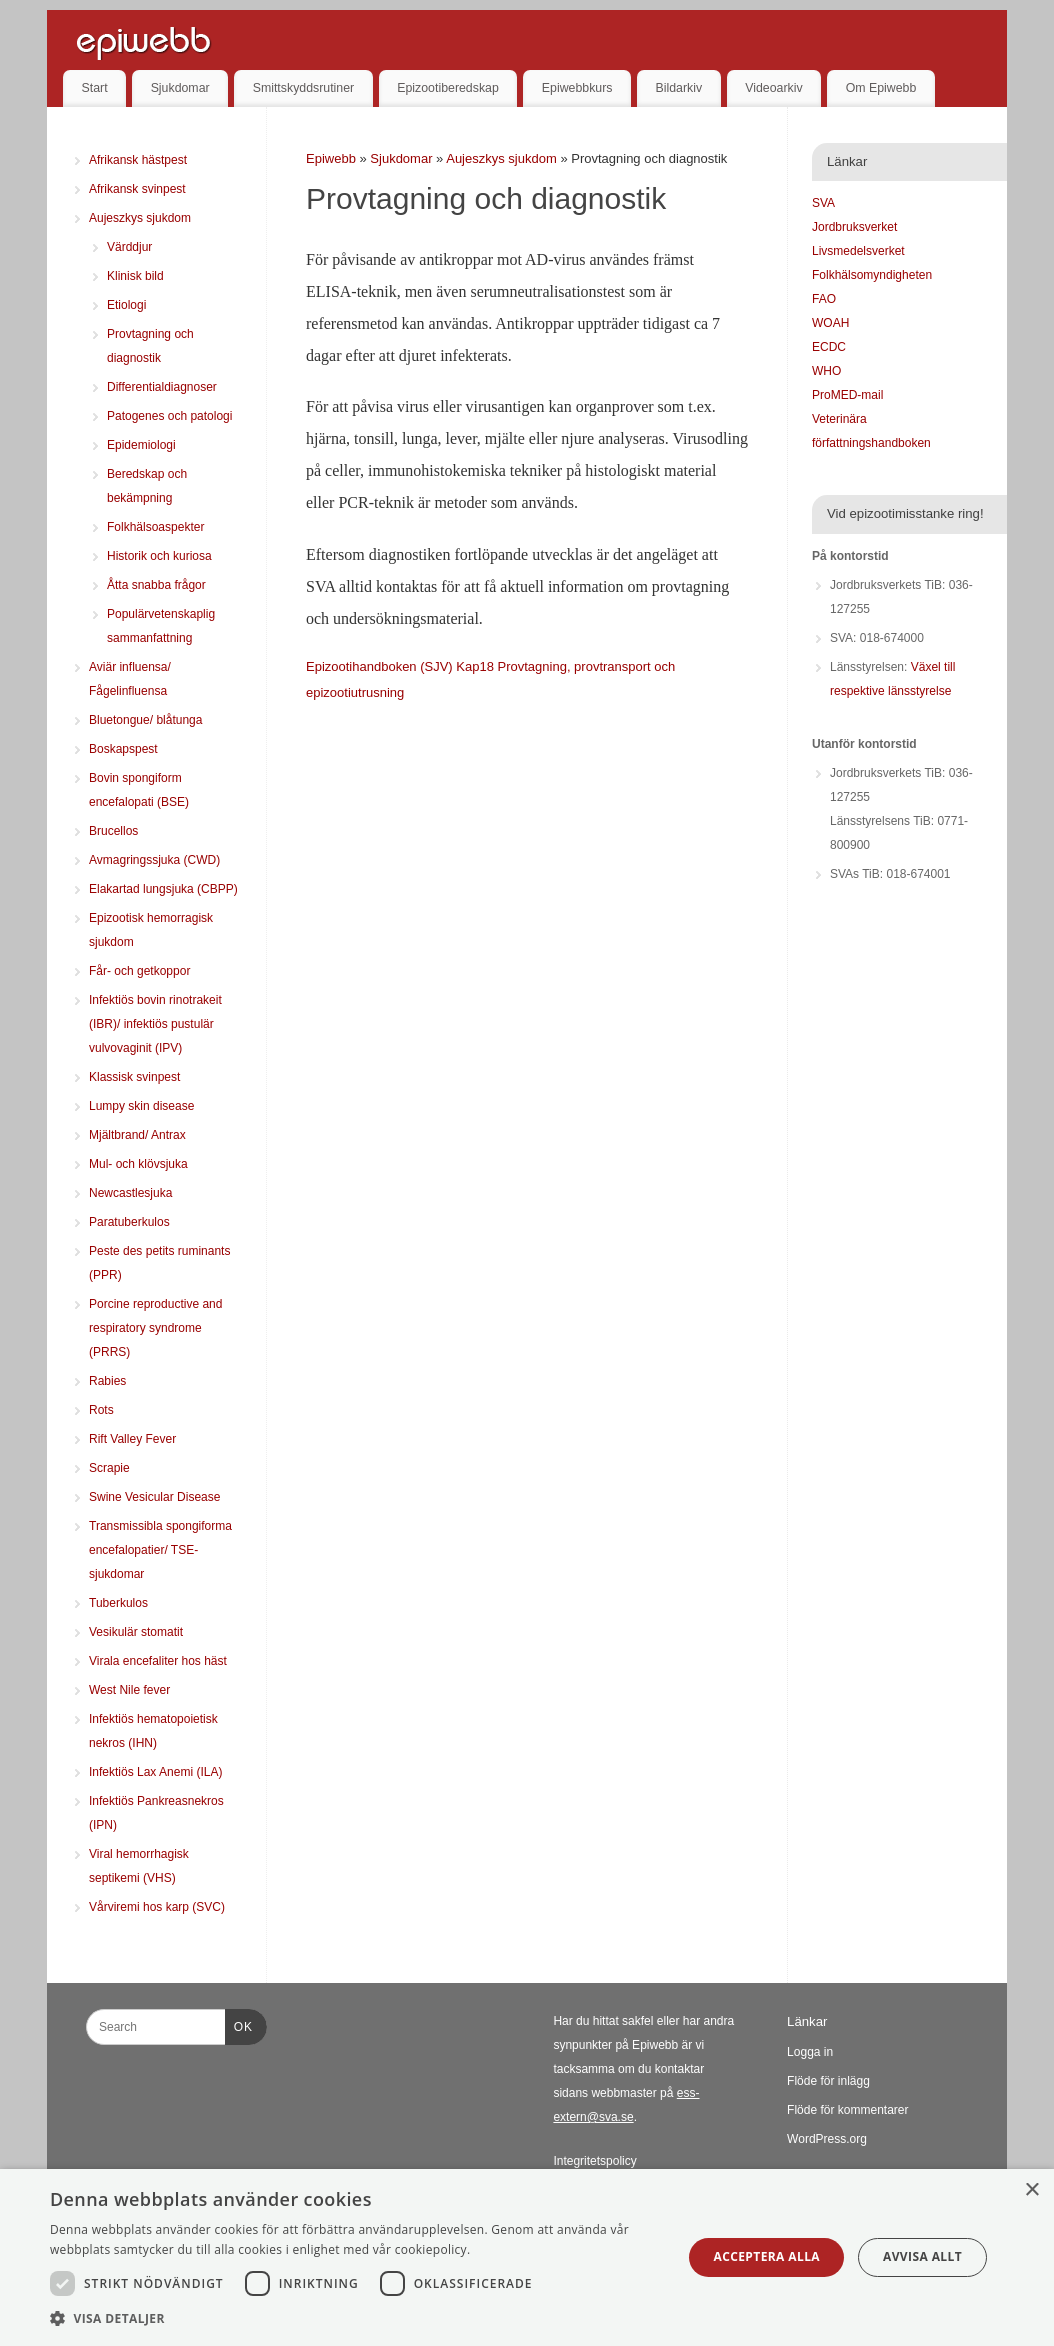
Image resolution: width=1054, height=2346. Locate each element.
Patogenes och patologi (169, 416)
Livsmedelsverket (858, 251)
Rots (101, 1410)
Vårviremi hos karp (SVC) (157, 1907)
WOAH (830, 323)
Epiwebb (331, 158)
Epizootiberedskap (448, 88)
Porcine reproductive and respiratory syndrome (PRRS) (155, 1328)
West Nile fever (129, 1690)
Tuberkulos (118, 1603)
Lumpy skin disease (141, 1106)
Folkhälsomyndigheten (872, 275)
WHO (826, 371)
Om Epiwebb (881, 88)
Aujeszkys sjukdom (503, 158)
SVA (823, 203)
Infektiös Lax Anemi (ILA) (155, 1772)
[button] (357, 2319)
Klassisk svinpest (134, 1077)
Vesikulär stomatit (136, 1632)
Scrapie (109, 1468)
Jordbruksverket (854, 227)
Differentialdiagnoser (162, 387)
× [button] (1031, 2190)
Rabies (107, 1381)
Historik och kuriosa (159, 556)
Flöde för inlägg (828, 2081)
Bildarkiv (679, 88)
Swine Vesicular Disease (154, 1497)
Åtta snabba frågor (156, 585)
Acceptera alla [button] (766, 2256)
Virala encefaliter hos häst (158, 1661)
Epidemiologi (141, 445)
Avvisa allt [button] (922, 2256)
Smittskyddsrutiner (304, 88)
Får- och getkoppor (139, 971)
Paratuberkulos (129, 1222)
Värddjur (129, 247)
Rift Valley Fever (132, 1439)
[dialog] (527, 2257)
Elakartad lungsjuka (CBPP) (163, 889)
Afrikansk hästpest (138, 160)
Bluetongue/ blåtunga (145, 720)
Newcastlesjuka (130, 1193)
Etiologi (126, 305)
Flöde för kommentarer (847, 2110)
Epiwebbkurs (577, 88)
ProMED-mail (847, 395)
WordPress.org (827, 2139)
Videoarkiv (773, 88)
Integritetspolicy (594, 2161)
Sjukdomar (180, 88)
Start (95, 88)
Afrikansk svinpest (137, 189)
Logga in (810, 2052)
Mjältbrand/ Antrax (137, 1135)
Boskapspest (123, 749)
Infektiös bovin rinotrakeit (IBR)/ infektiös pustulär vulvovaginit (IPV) (155, 1024)
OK (239, 2024)
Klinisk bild (135, 276)
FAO (824, 299)
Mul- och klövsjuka (138, 1164)
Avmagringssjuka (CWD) (154, 860)
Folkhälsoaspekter (155, 527)
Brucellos (113, 831)
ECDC (829, 347)
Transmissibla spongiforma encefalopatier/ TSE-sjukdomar (160, 1550)
